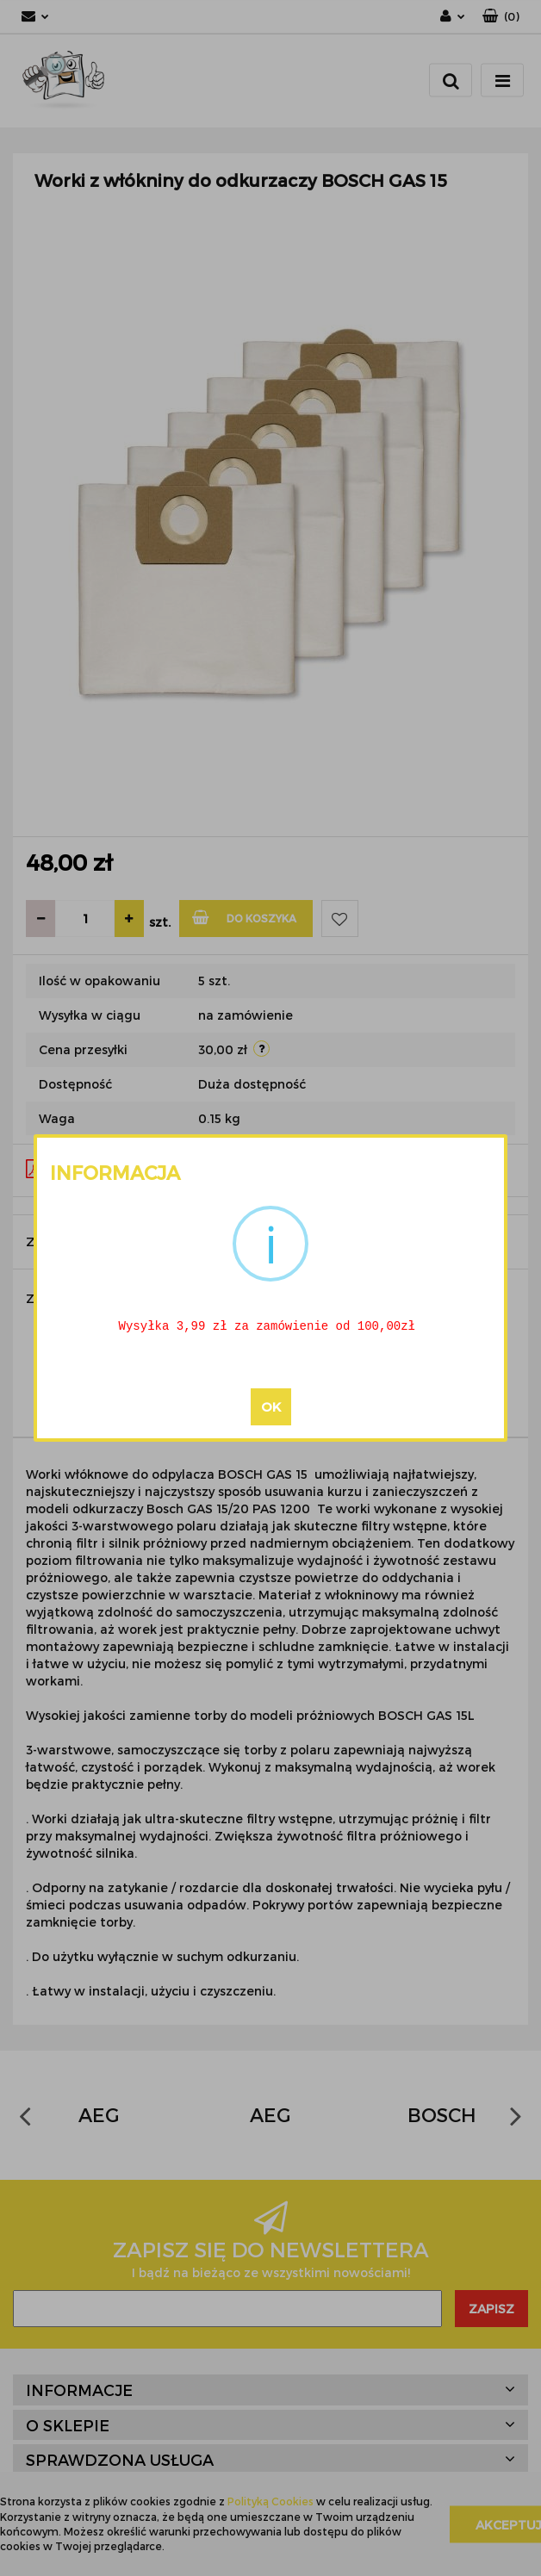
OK (271, 1408)
